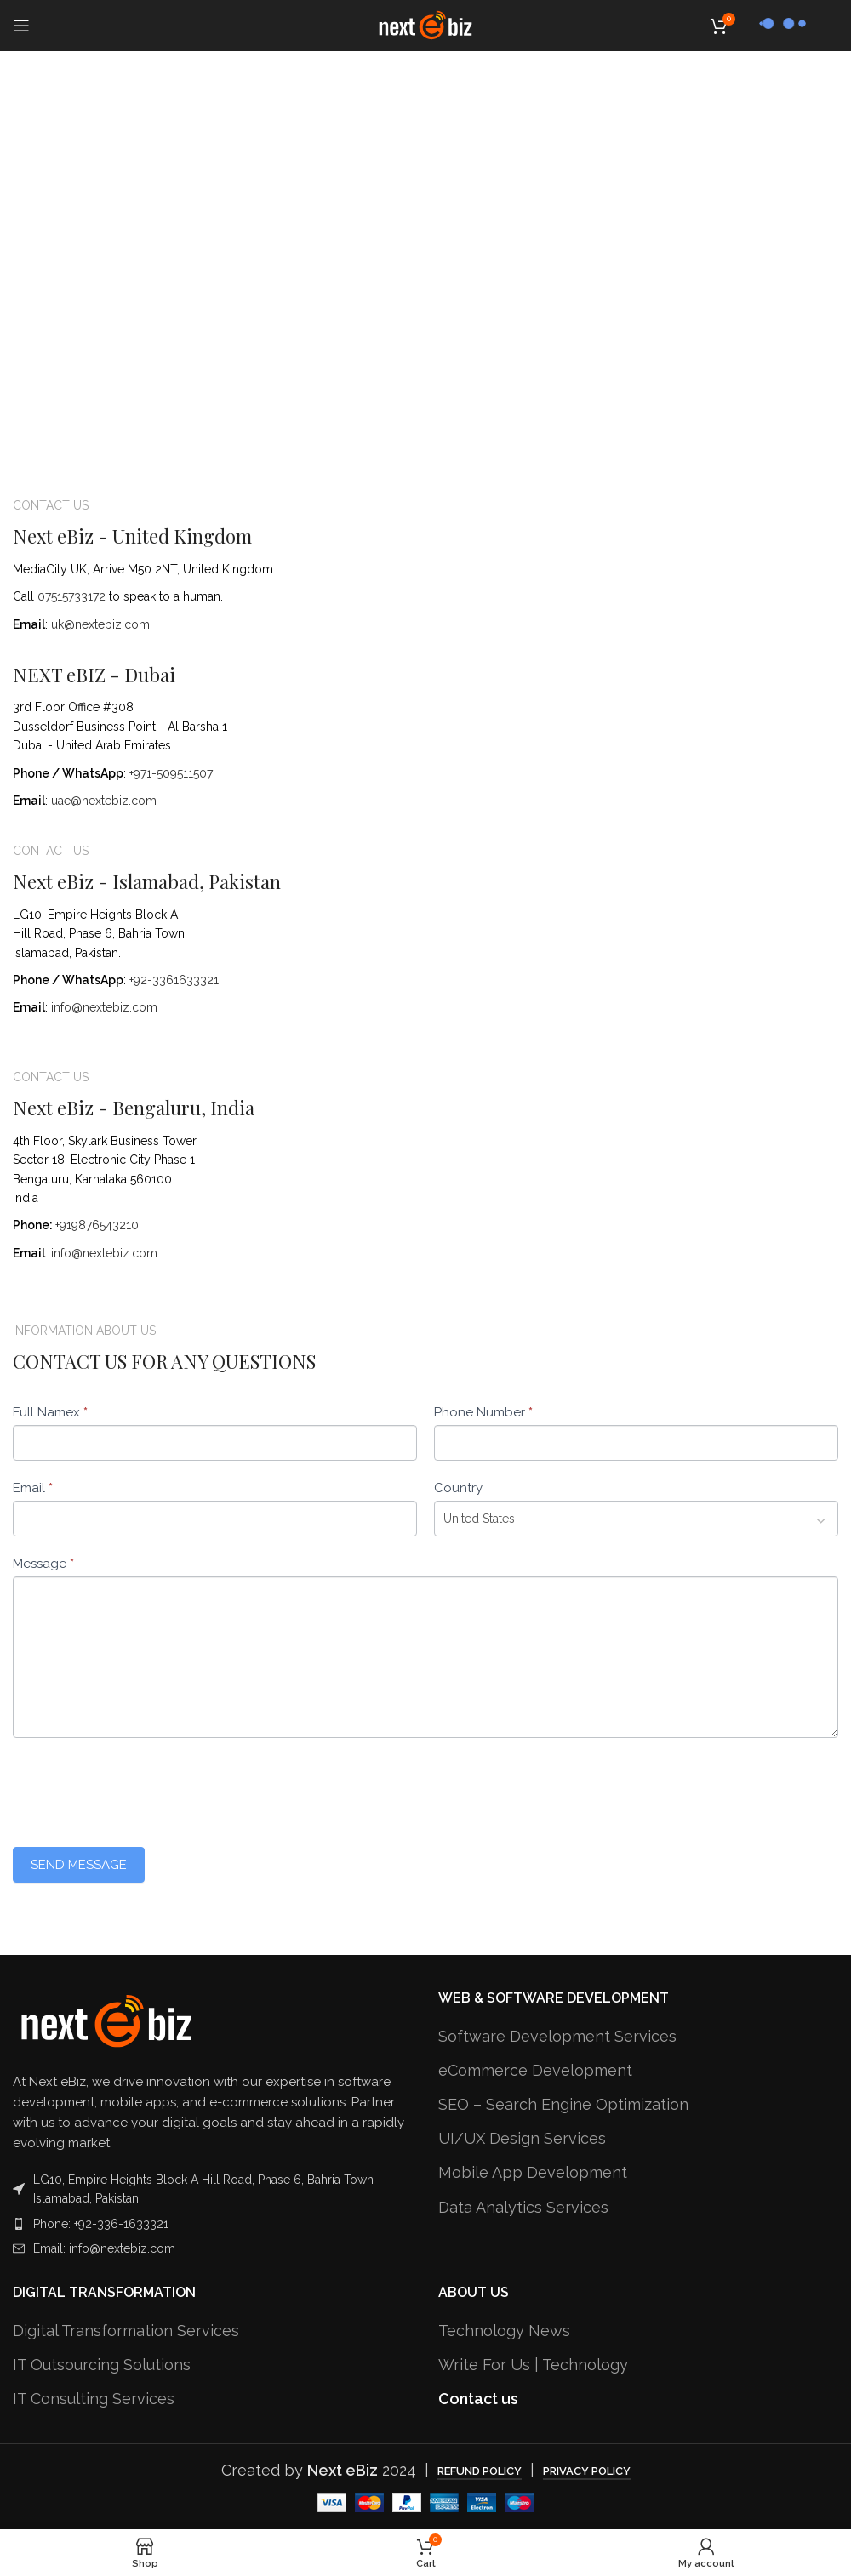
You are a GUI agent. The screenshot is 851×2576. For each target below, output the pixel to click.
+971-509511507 (171, 773)
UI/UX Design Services (522, 2138)
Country (458, 1488)
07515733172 (71, 596)
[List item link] (213, 2223)
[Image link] (106, 2020)
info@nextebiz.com (104, 1007)
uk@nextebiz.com (100, 624)
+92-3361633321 (174, 980)
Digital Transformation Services (126, 2330)
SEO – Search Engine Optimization (563, 2104)
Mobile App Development (532, 2172)
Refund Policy (479, 2471)
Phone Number (483, 1412)
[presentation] (142, 1788)
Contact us (478, 2399)
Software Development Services (557, 2036)
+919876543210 (97, 1225)
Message (43, 1563)
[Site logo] (425, 24)
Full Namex (50, 1412)
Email (33, 1488)
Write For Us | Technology (533, 2365)
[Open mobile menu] (21, 26)
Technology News (504, 2330)
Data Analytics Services (523, 2207)
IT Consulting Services (93, 2399)
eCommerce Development (535, 2070)
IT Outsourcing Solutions (102, 2365)
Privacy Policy (587, 2471)
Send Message (79, 1864)
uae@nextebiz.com (104, 800)
